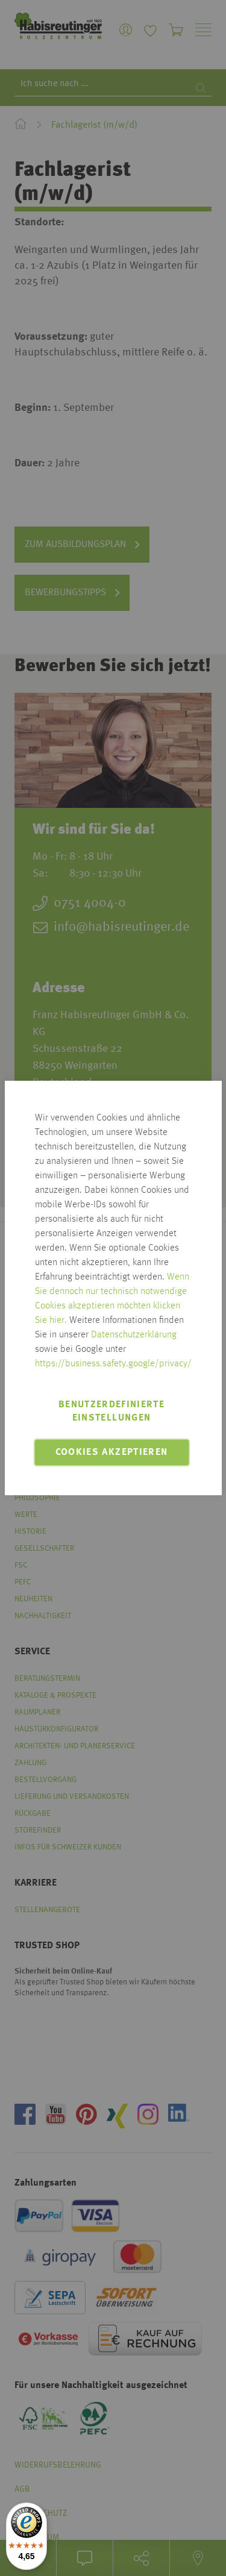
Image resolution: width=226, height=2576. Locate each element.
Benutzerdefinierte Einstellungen (111, 1411)
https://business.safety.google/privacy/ (113, 1364)
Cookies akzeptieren (111, 1452)
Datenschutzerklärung (134, 1335)
